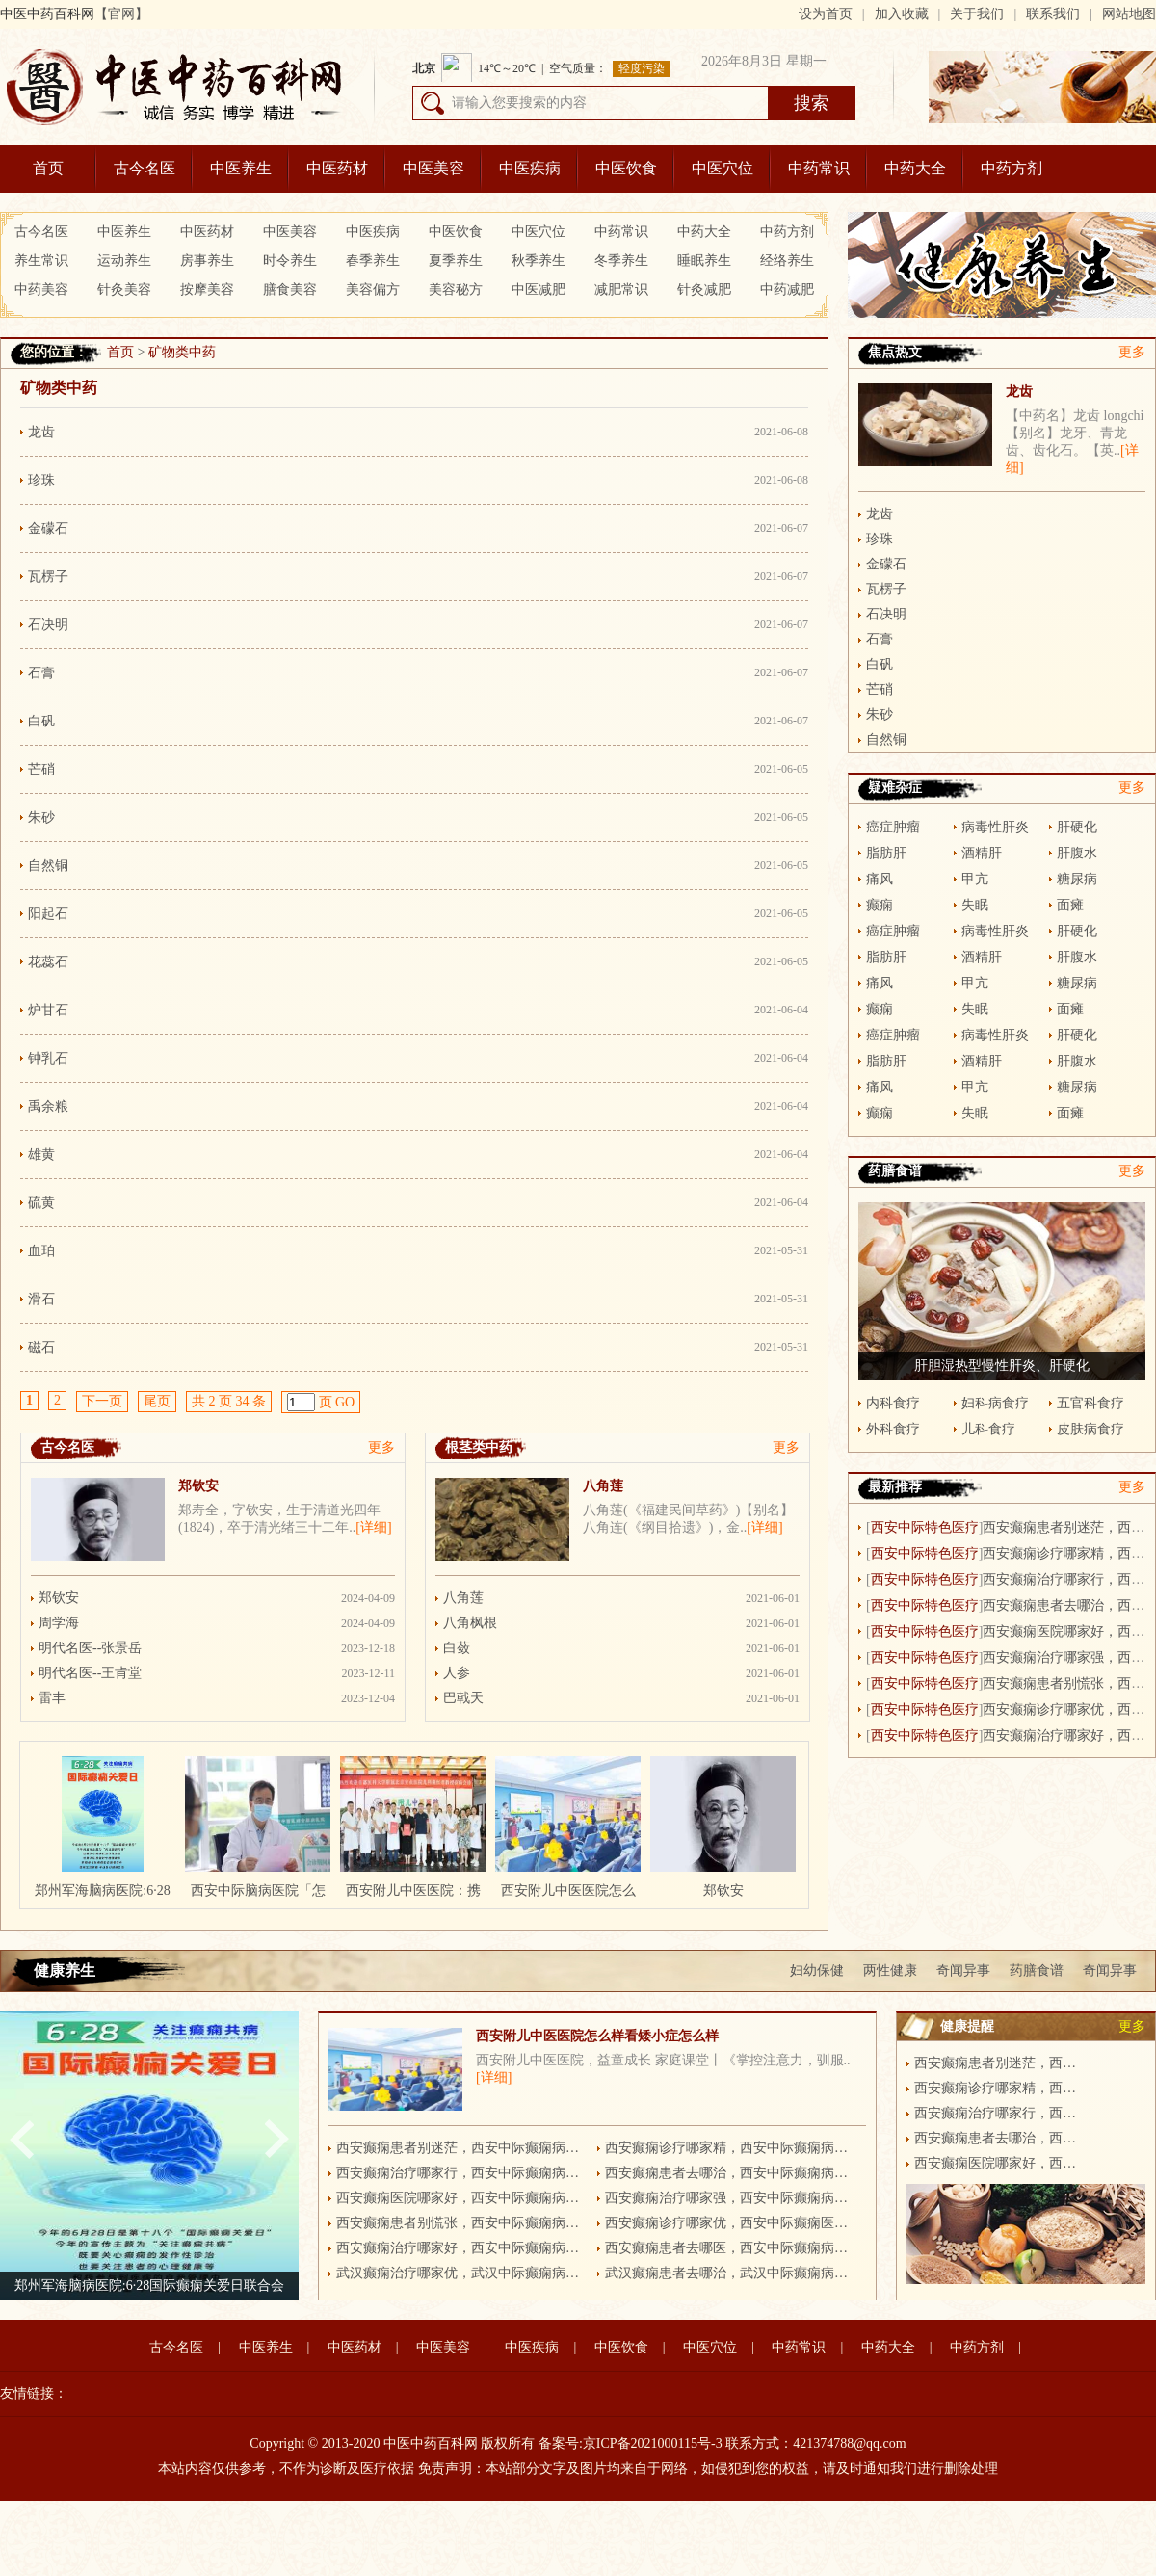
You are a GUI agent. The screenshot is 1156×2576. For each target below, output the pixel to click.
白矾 (41, 721)
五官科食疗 (1090, 1403)
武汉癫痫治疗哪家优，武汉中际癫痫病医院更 (461, 2273)
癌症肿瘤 (893, 827)
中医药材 (337, 168)
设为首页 (826, 14)
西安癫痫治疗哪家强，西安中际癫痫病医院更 (730, 2198)
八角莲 (603, 1486)
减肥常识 (621, 289)
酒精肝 (981, 853)
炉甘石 (48, 1010)
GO (345, 1402)
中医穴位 (722, 168)
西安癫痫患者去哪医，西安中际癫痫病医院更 (730, 2248)
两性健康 (890, 1970)
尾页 (157, 1401)
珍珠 (41, 480)
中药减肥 (787, 289)
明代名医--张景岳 (90, 1648)
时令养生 (290, 260)
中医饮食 (626, 168)
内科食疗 (893, 1403)
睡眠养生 (704, 260)
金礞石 (48, 528)
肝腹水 (1077, 853)
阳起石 (48, 914)
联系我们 (1053, 14)
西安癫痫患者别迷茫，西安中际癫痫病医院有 (461, 2148)
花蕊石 (48, 962)
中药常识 (819, 168)
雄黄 (41, 1154)
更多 (381, 1447)
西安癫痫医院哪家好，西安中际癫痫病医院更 (461, 2198)
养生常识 (41, 260)
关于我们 (977, 14)
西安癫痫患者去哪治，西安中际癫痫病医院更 (730, 2173)
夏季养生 (456, 260)
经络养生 (787, 260)
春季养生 (373, 260)
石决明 (48, 625)
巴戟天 (463, 1698)
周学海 (59, 1623)
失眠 (974, 905)
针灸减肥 (704, 289)
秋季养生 (538, 260)
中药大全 (915, 168)
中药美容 (41, 289)
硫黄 (41, 1203)
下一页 (102, 1401)
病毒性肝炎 (995, 827)
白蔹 (456, 1648)
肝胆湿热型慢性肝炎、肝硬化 (1002, 1365)
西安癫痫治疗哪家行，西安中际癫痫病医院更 (461, 2173)
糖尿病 (1077, 879)
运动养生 (124, 260)
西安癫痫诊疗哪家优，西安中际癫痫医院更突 (730, 2223)
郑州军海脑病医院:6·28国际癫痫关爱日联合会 (149, 2285)
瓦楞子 (48, 576)
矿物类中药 (182, 352)
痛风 (879, 879)
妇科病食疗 (995, 1403)
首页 (48, 168)
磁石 (41, 1347)
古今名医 (144, 168)
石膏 (41, 673)
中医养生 (241, 168)
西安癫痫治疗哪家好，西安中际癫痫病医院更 (461, 2248)
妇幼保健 (817, 1970)
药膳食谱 (1037, 1970)
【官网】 (121, 14)
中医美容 (433, 168)
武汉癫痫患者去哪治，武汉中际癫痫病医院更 (730, 2273)
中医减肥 (538, 289)
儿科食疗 (988, 1429)
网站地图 (1129, 14)
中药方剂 (1011, 168)
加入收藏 (902, 14)
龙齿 (41, 432)
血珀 (41, 1251)
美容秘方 (456, 289)
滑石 (41, 1299)
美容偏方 (373, 289)
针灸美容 (124, 289)
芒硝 (41, 769)
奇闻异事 (963, 1970)
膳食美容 (290, 289)
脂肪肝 (886, 853)
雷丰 (52, 1698)
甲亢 (974, 879)
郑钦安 (198, 1486)
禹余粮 (48, 1106)
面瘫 (1070, 905)
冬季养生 (621, 260)
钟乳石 (48, 1058)
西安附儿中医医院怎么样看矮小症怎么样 (597, 2036)
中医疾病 (530, 168)
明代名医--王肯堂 (90, 1673)
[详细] (373, 1527)
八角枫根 (470, 1623)
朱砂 (41, 817)
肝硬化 (1077, 827)
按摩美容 (207, 289)
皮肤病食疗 (1090, 1429)
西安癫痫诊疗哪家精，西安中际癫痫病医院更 (730, 2148)
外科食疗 (893, 1429)
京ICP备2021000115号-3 (652, 2443)
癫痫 (879, 905)
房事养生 (207, 260)
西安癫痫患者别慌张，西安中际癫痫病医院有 (461, 2223)
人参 (456, 1673)
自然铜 (48, 865)
